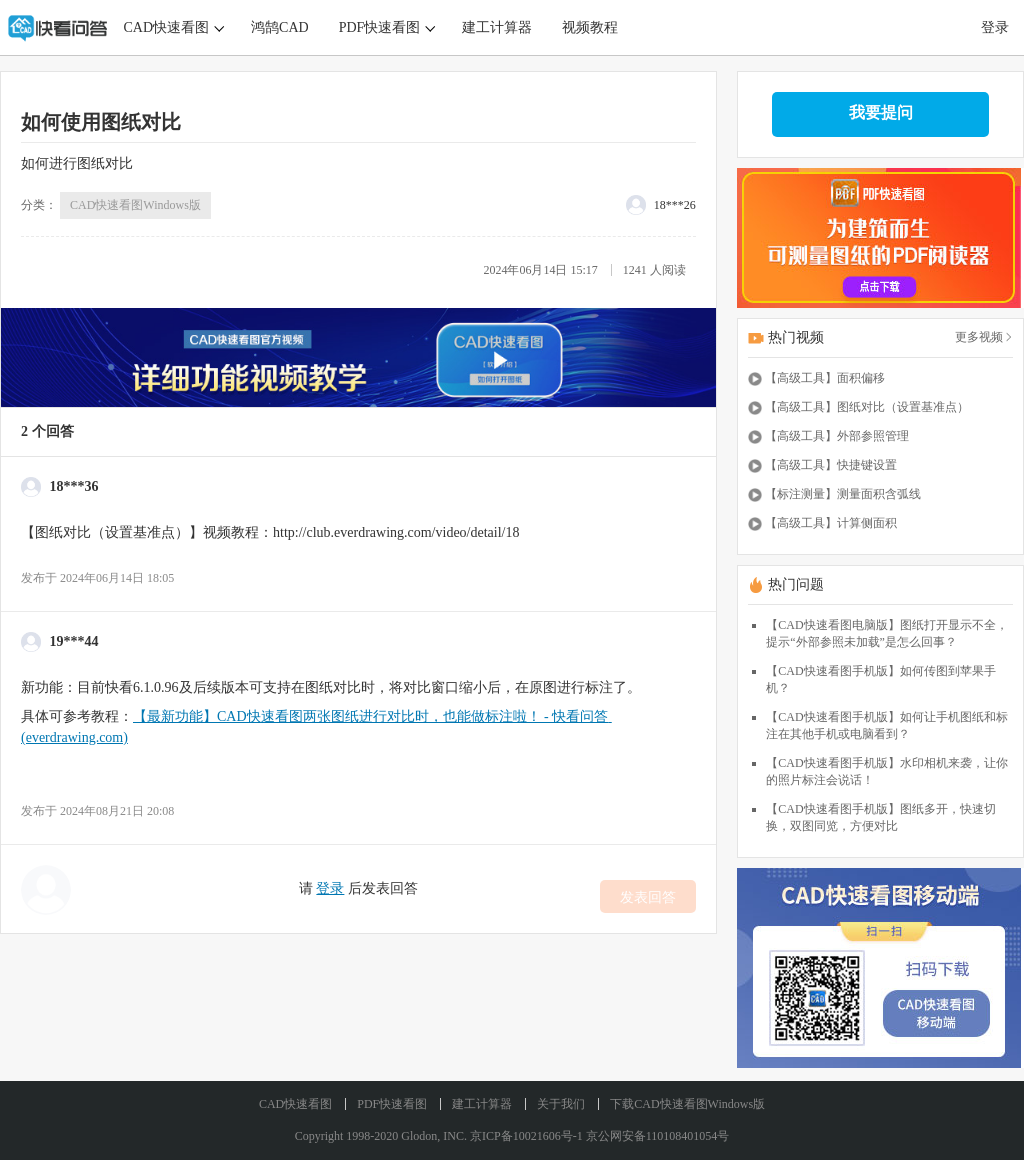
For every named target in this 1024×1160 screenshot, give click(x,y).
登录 (995, 27)
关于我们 (561, 1104)
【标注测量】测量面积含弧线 (843, 494)
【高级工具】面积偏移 (825, 378)
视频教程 (590, 27)
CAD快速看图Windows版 (135, 205)
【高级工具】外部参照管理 (837, 436)
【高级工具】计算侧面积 (831, 523)
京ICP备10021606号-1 (526, 1136)
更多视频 (984, 337)
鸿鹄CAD (280, 27)
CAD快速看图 (167, 27)
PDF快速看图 (380, 27)
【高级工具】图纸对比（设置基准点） (867, 407)
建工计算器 (497, 27)
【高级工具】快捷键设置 (831, 465)
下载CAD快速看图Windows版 (687, 1104)
